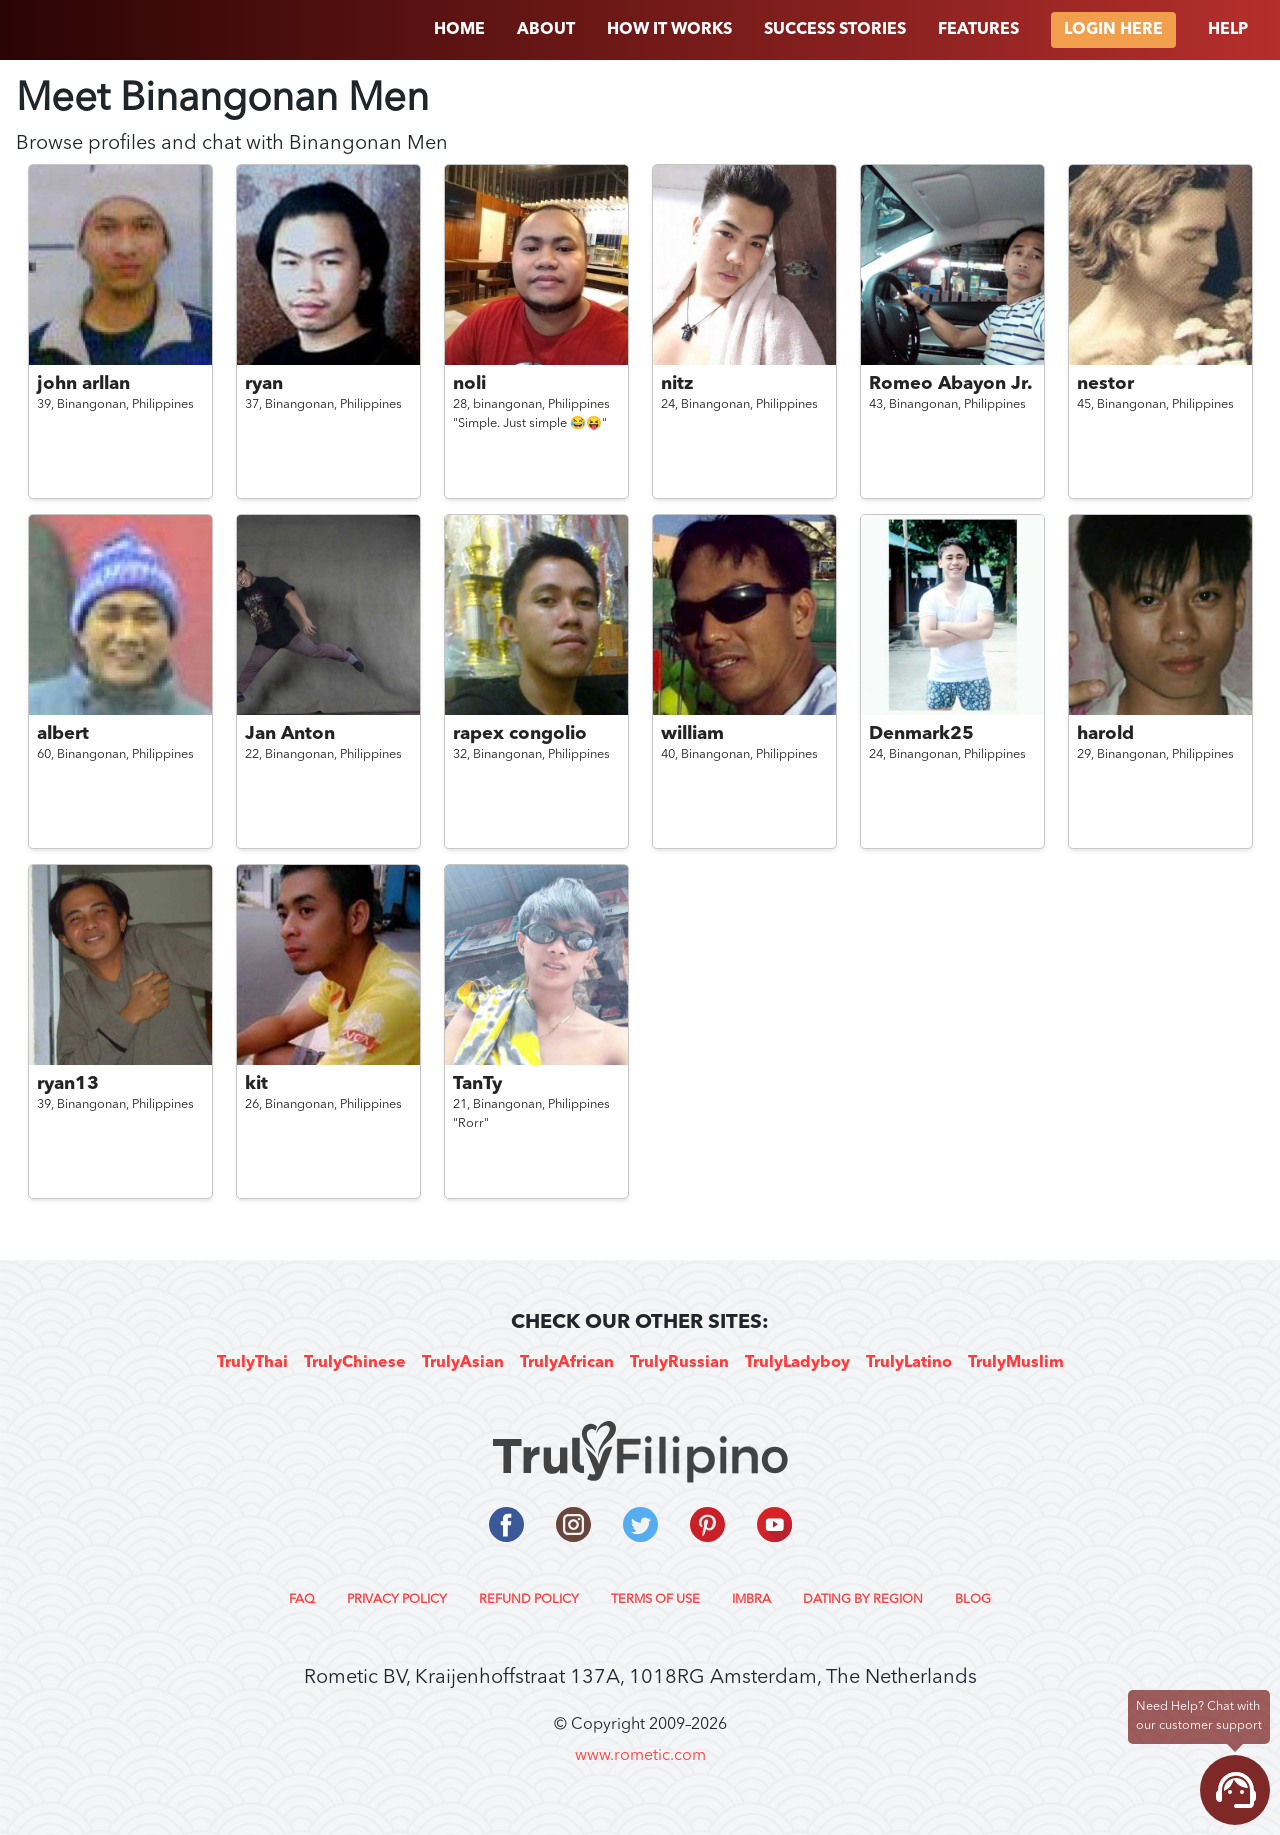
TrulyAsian (463, 1363)
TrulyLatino (909, 1363)
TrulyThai (252, 1363)
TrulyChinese (355, 1363)
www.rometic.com (640, 1756)
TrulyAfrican (567, 1363)
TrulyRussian (679, 1363)
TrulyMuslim (1016, 1363)
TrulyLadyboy (797, 1363)
